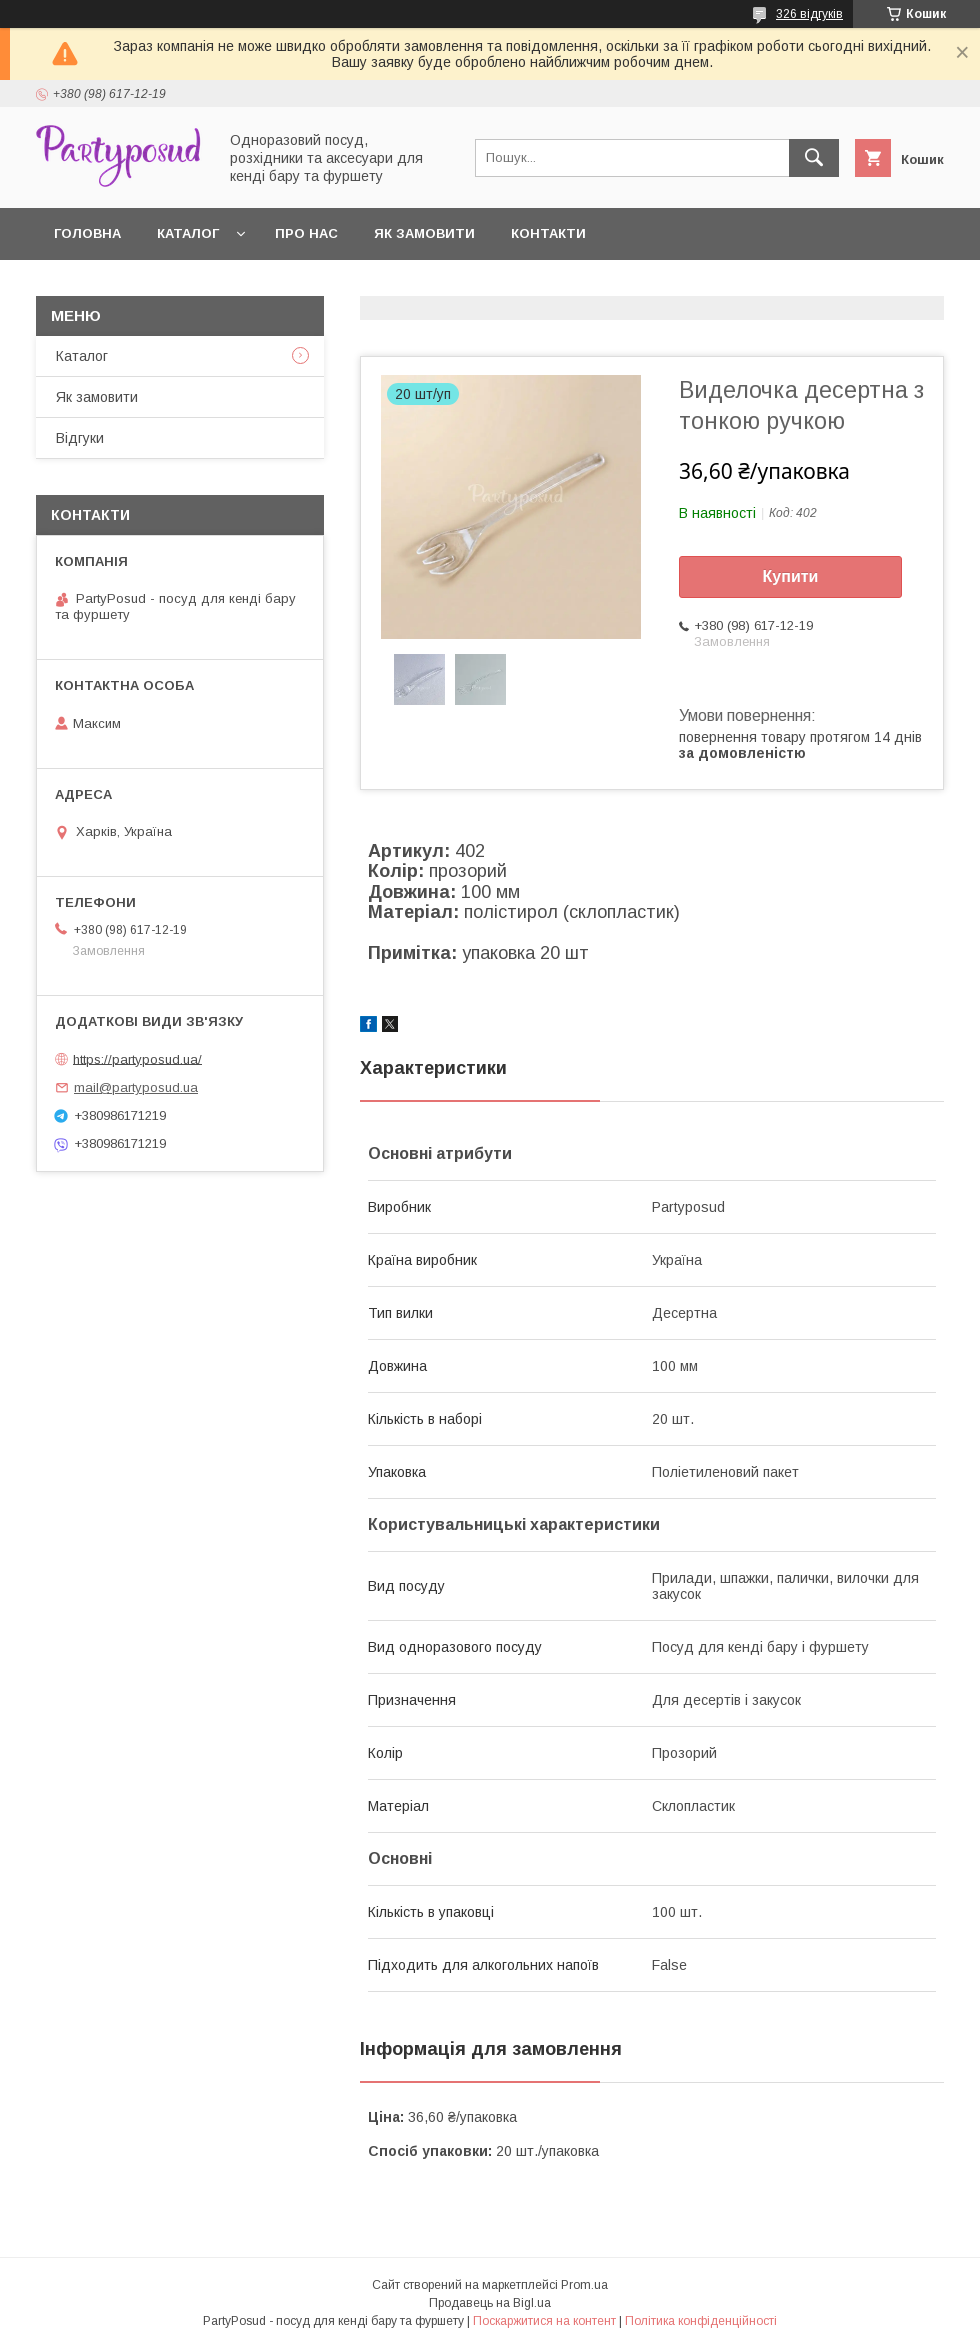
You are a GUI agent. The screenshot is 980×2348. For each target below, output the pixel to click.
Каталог (188, 233)
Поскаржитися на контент (544, 2321)
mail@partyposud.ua (136, 1087)
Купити (791, 576)
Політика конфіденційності (701, 2321)
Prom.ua (584, 2285)
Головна (87, 233)
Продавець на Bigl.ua (490, 2303)
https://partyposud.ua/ (137, 1058)
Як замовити (424, 233)
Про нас (306, 233)
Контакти (548, 233)
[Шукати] (814, 158)
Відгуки (80, 438)
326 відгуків (809, 14)
